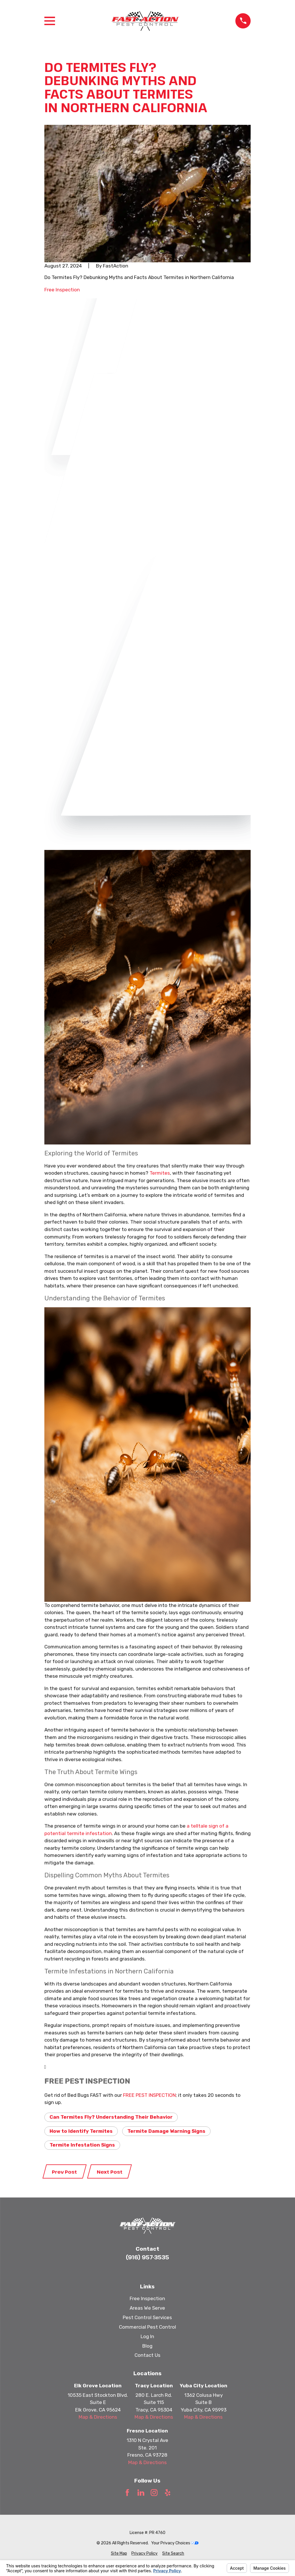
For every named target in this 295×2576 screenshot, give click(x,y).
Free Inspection (62, 290)
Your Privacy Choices (174, 2543)
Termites (160, 1173)
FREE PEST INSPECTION (149, 2095)
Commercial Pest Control (147, 2327)
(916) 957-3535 (147, 2257)
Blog (147, 2346)
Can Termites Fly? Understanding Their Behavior (111, 2117)
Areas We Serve (147, 2308)
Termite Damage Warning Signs (166, 2131)
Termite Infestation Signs (82, 2145)
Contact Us (147, 2355)
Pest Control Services (147, 2317)
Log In (147, 2336)
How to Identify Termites (81, 2131)
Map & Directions (98, 2417)
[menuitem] (119, 2553)
